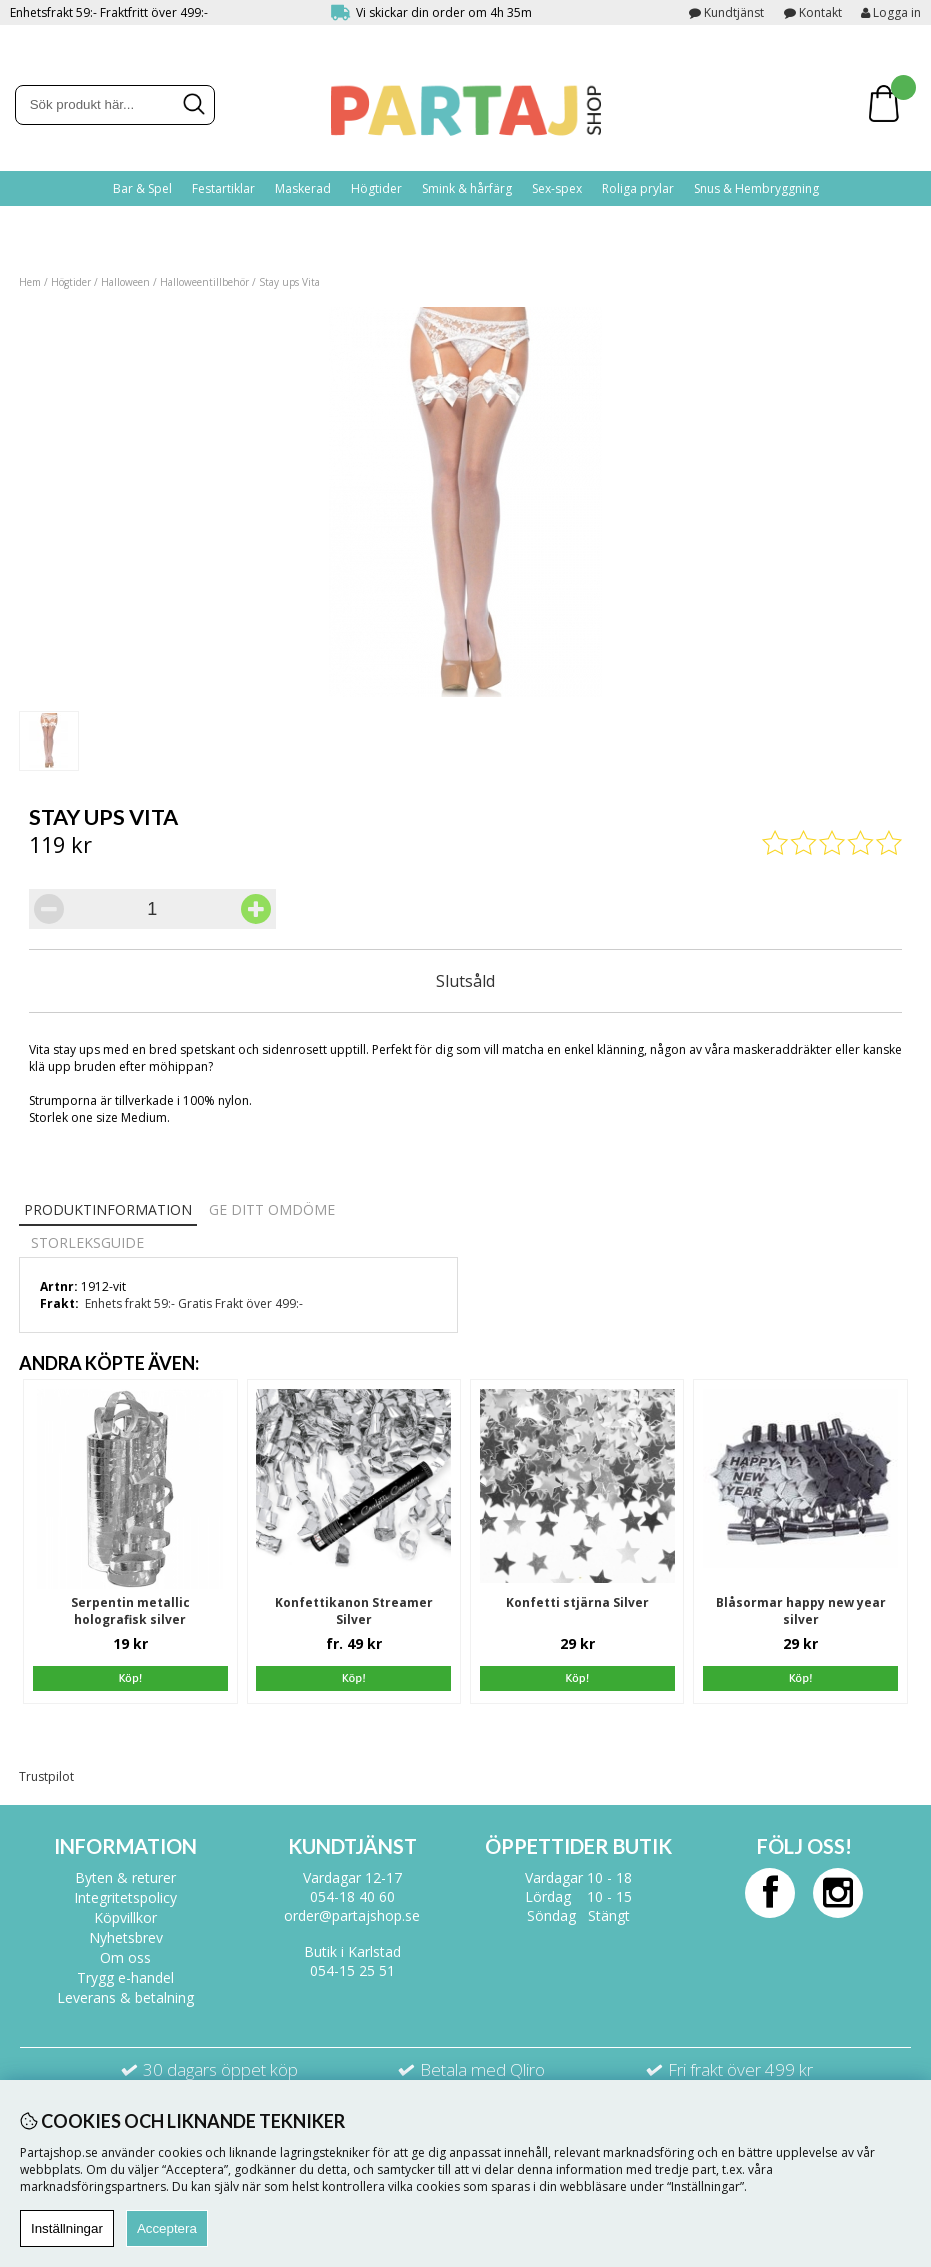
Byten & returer (125, 1877)
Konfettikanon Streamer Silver (354, 1611)
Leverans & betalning (125, 1997)
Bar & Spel (142, 188)
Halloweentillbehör (204, 282)
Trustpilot (46, 1776)
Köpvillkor (125, 1917)
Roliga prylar (638, 188)
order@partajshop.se (352, 1915)
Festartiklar (223, 188)
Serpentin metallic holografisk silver (130, 1611)
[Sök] (115, 105)
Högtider (376, 188)
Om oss (125, 1957)
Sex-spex (557, 188)
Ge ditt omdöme (272, 1209)
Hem (30, 282)
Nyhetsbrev (126, 1937)
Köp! (354, 1678)
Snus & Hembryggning (756, 188)
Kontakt (820, 12)
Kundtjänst (734, 12)
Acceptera (167, 2228)
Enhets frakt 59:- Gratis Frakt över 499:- (194, 1303)
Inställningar (67, 2228)
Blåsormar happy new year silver (801, 1611)
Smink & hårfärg (467, 188)
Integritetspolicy (125, 1897)
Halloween (125, 282)
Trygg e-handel (125, 1977)
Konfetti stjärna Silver (577, 1602)
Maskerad (303, 188)
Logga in (891, 12)
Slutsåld (465, 981)
